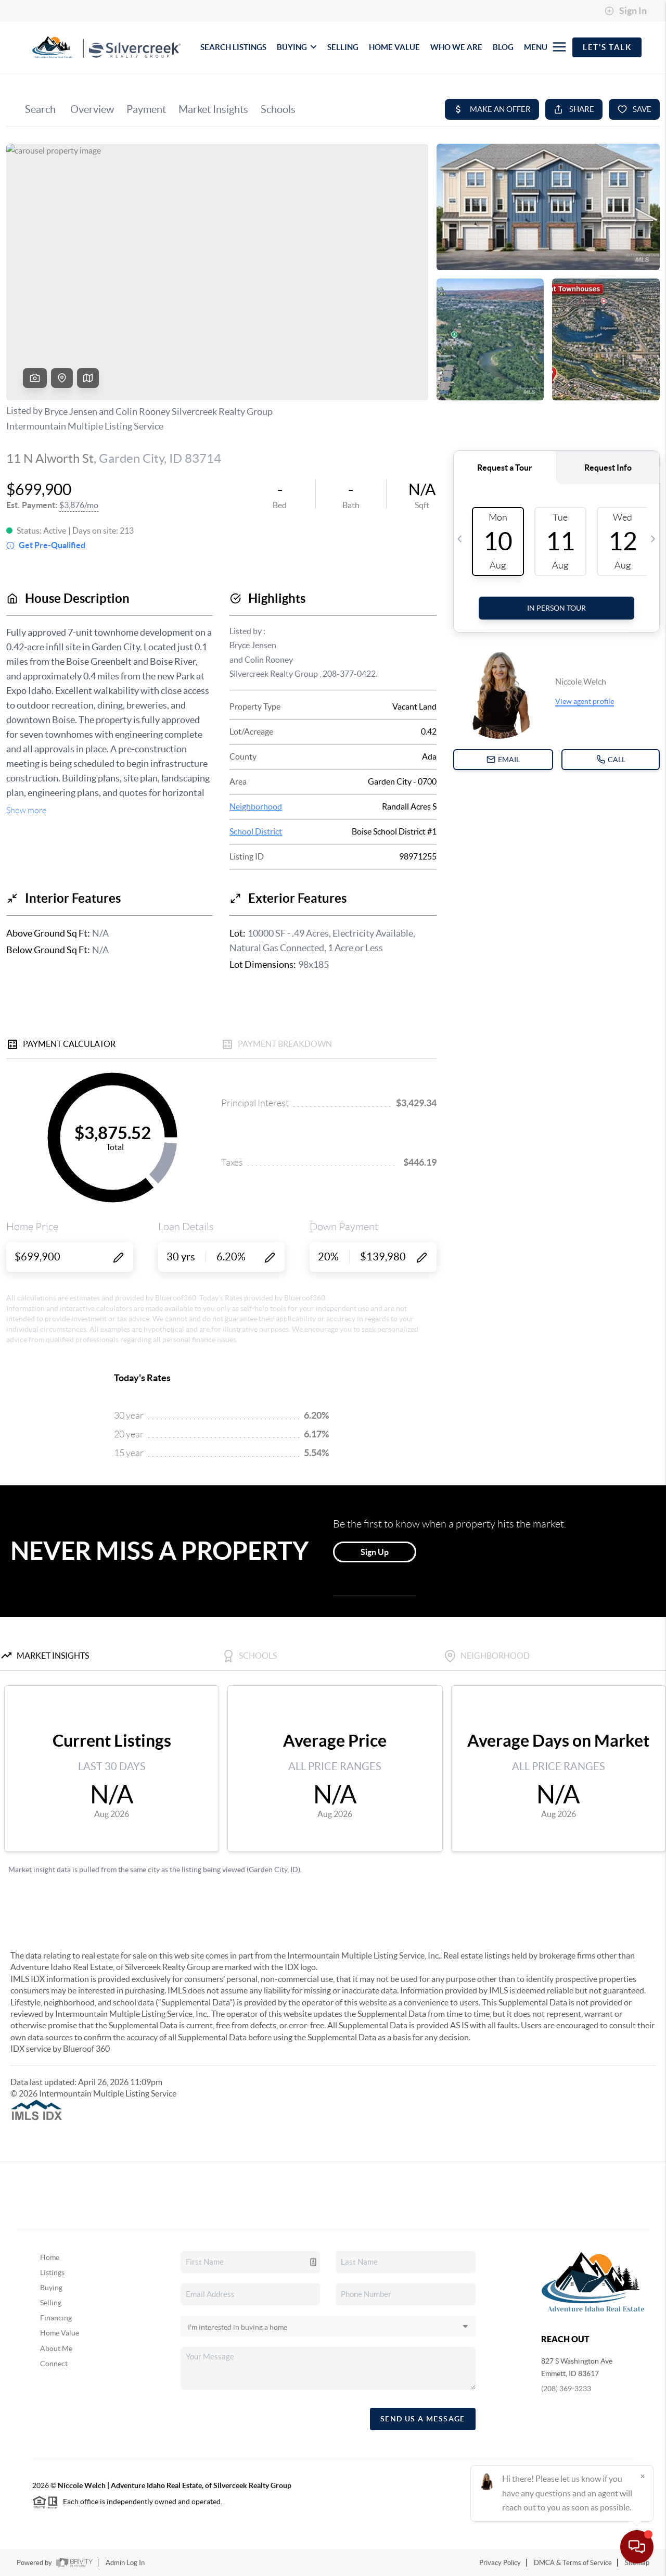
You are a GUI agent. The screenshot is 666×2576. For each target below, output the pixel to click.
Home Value (59, 2333)
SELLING (342, 47)
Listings (52, 2272)
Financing (56, 2318)
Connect (54, 2363)
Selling (50, 2303)
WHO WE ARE (456, 47)
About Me (56, 2348)
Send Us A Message (422, 2419)
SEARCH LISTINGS (233, 47)
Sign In (626, 11)
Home (49, 2257)
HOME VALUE (394, 47)
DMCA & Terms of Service (573, 2563)
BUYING (297, 47)
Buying (51, 2287)
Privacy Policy (500, 2563)
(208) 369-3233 (566, 2388)
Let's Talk (607, 47)
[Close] (642, 2476)
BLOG (503, 47)
